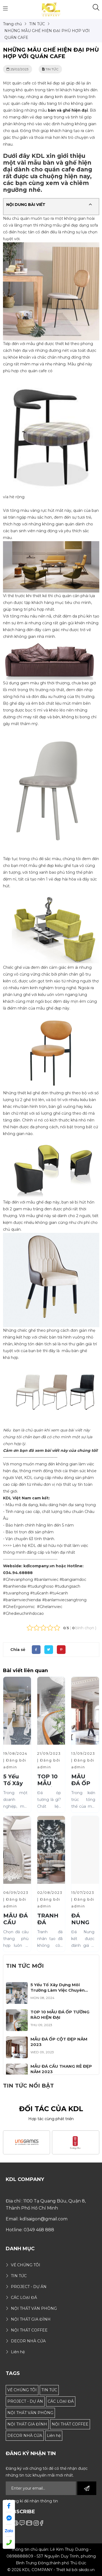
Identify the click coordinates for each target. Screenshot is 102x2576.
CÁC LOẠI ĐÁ (61, 2401)
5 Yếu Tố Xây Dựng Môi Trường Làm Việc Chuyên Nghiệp (57, 1990)
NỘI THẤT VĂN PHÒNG (30, 2412)
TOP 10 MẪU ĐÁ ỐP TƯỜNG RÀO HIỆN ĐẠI (59, 2014)
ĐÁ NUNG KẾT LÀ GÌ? (81, 1925)
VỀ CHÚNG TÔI (22, 2389)
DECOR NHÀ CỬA (24, 2435)
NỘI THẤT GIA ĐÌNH (27, 2424)
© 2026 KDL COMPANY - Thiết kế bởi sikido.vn (51, 2569)
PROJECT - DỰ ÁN (25, 2401)
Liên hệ (54, 2435)
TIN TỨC (49, 2389)
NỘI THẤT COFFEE (70, 2424)
